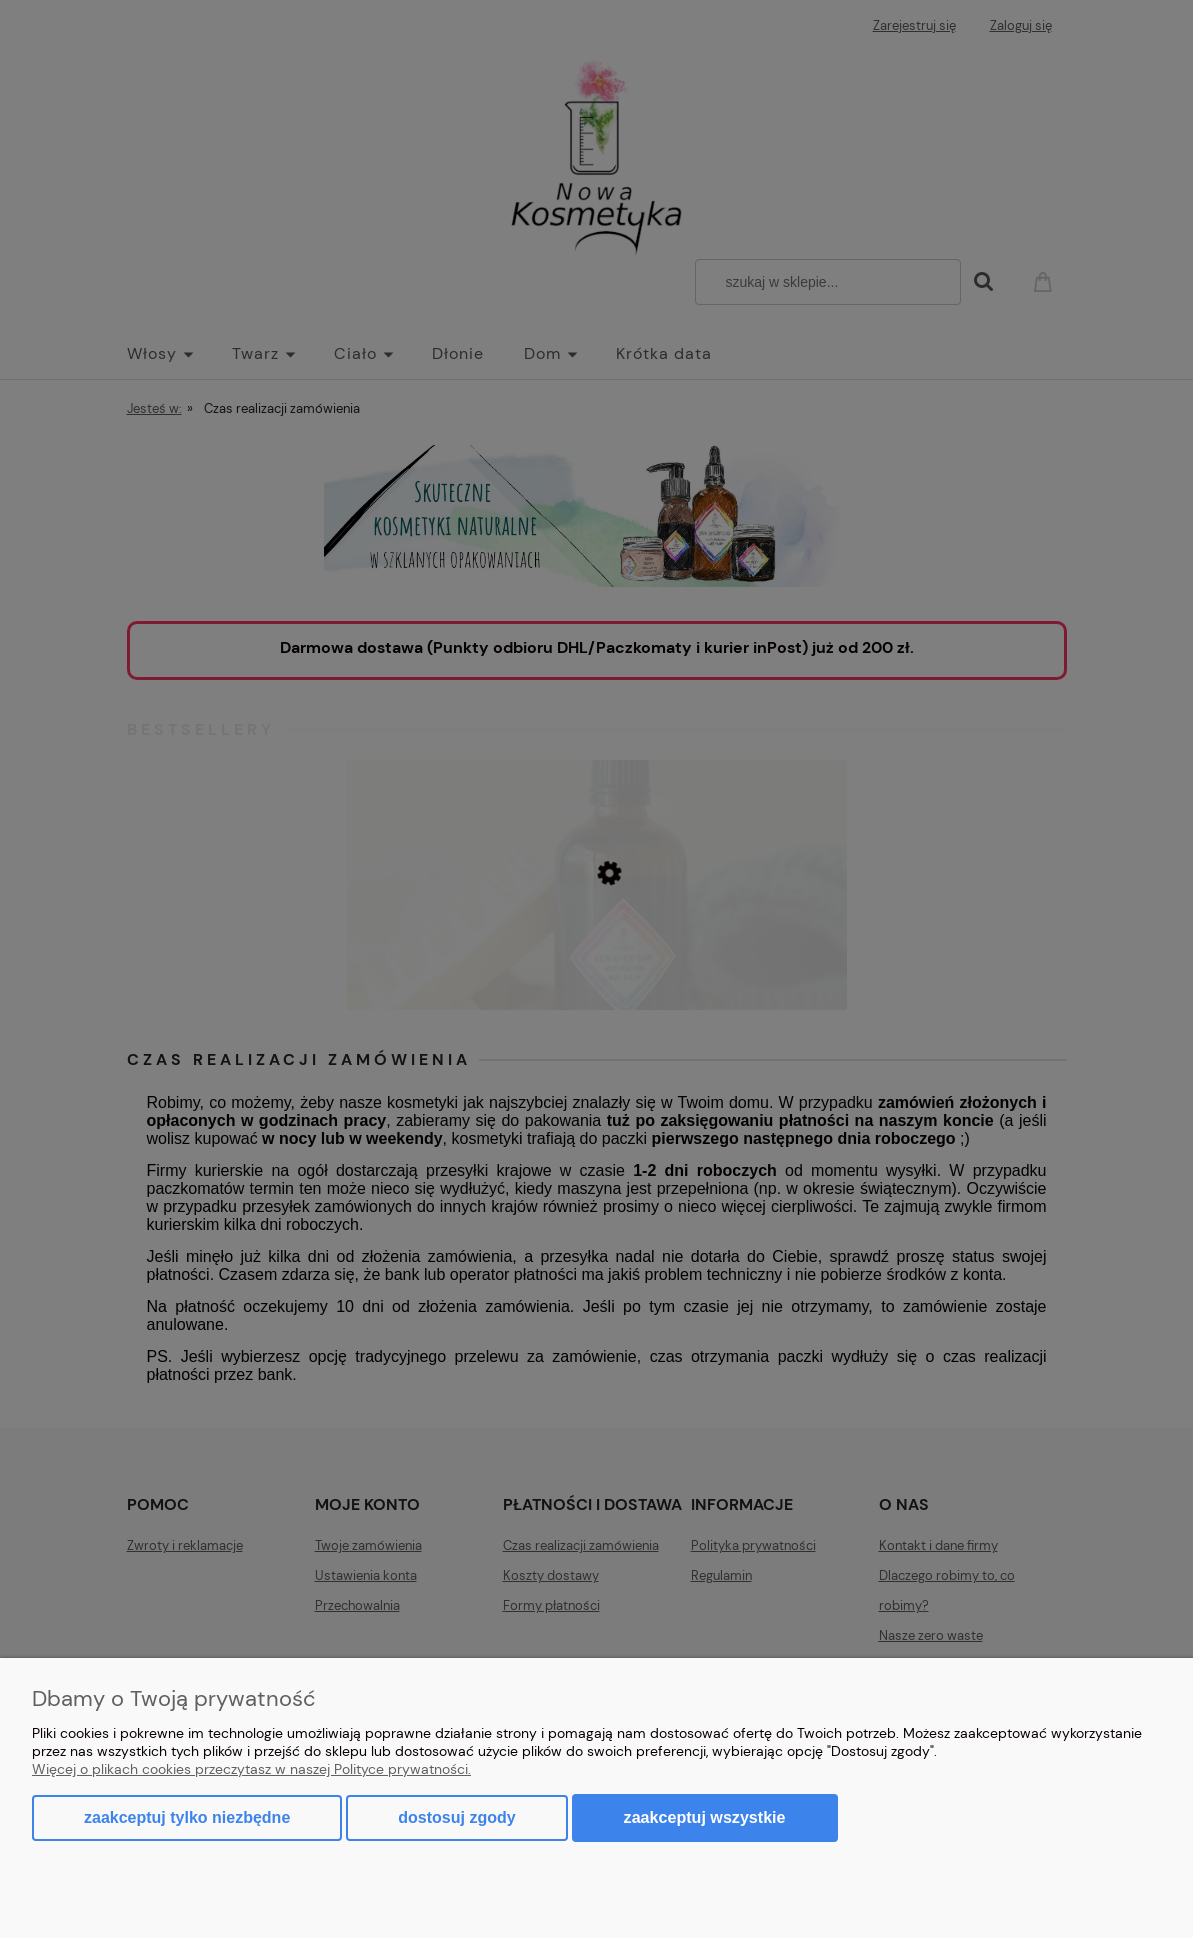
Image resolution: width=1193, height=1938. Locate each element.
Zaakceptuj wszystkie (705, 1817)
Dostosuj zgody (456, 1817)
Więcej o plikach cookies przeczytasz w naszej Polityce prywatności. (251, 1769)
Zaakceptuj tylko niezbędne (187, 1817)
